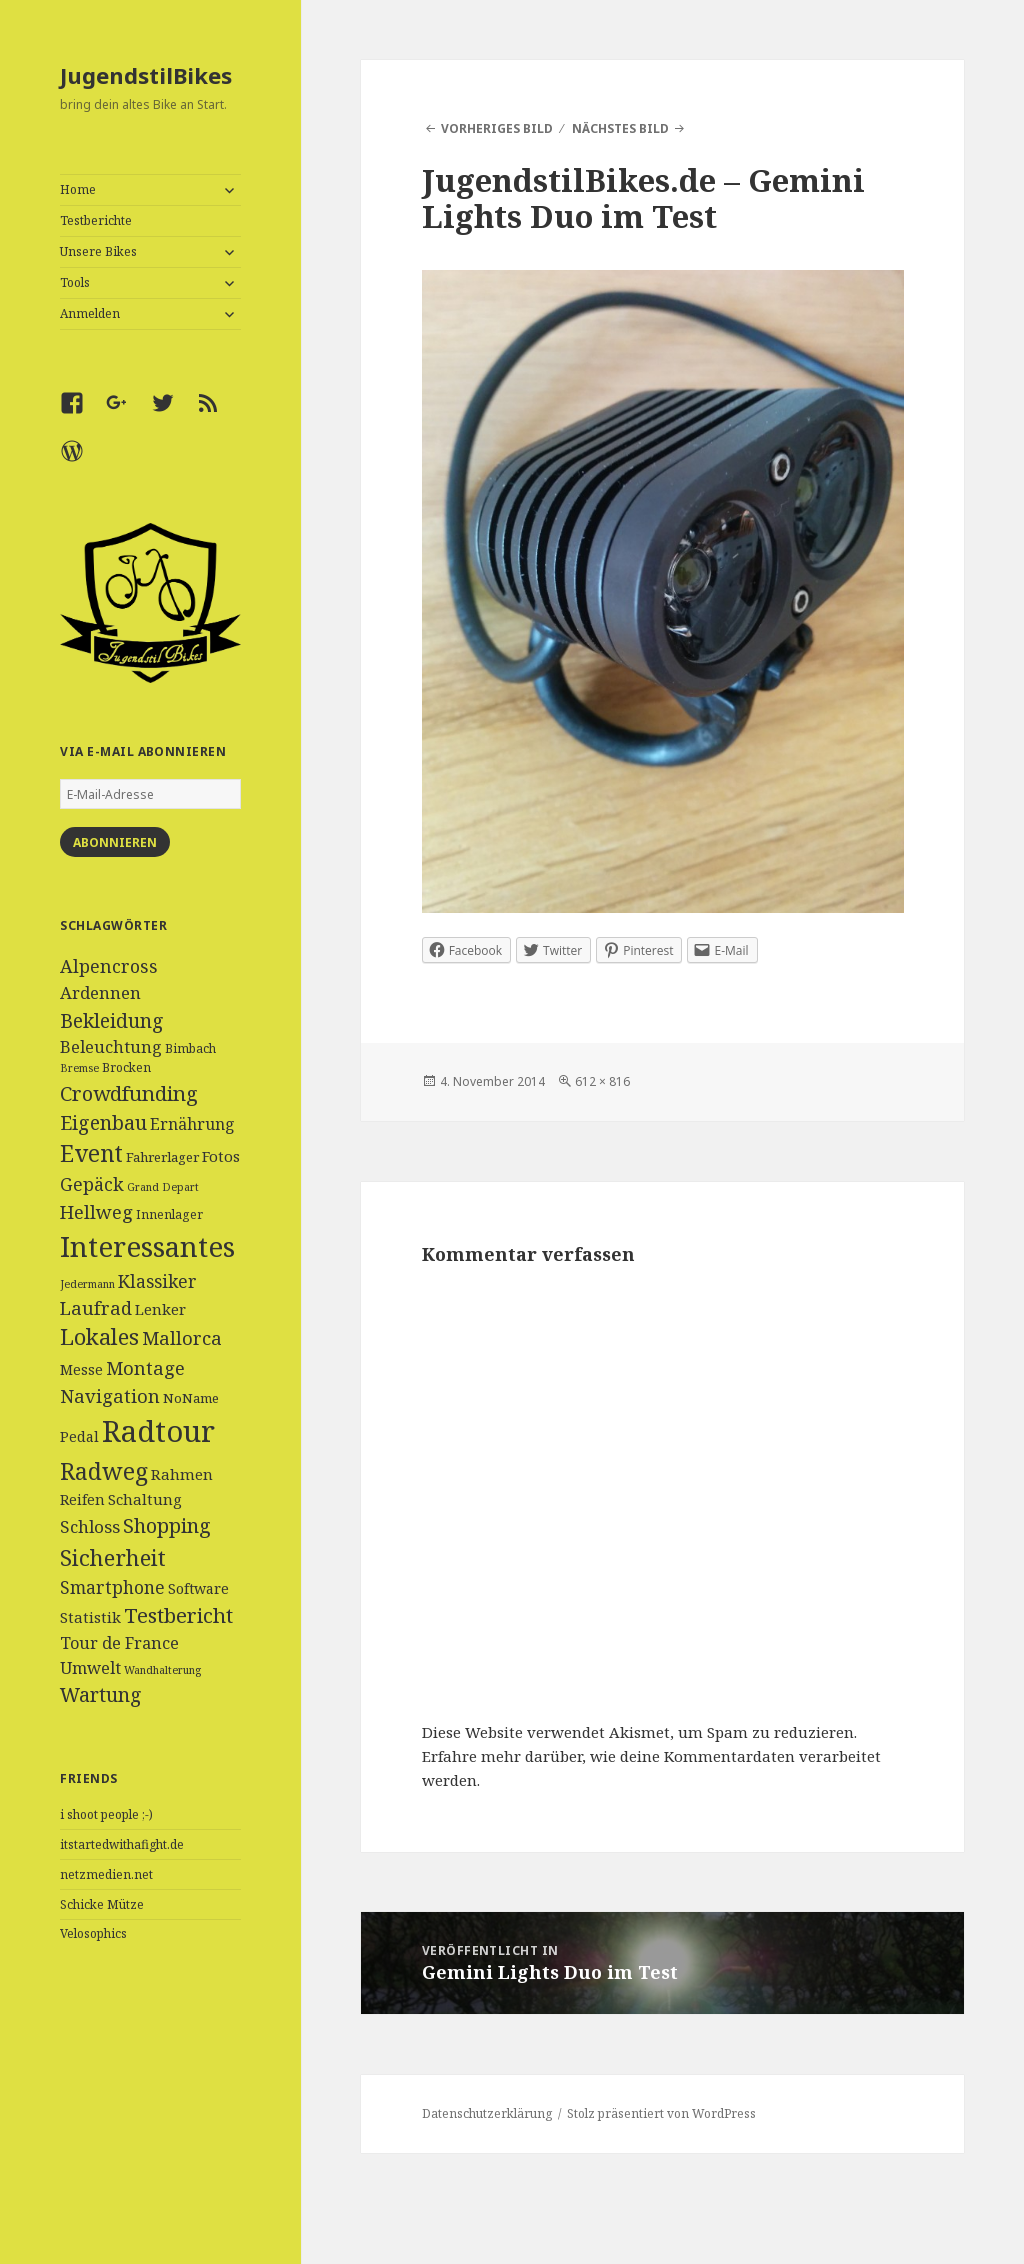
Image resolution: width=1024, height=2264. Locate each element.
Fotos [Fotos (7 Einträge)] (221, 1156)
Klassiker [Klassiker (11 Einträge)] (157, 1281)
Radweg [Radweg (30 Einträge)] (104, 1471)
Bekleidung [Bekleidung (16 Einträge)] (112, 1020)
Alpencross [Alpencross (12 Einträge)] (109, 966)
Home (78, 189)
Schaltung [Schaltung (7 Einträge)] (145, 1499)
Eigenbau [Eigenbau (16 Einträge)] (103, 1122)
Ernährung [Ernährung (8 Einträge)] (192, 1124)
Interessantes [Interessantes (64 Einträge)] (147, 1246)
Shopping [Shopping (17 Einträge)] (167, 1525)
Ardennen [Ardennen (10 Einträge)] (100, 992)
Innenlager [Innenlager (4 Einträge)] (169, 1214)
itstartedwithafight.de (122, 1844)
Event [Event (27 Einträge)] (91, 1153)
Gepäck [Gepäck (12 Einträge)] (92, 1184)
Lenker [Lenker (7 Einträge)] (160, 1309)
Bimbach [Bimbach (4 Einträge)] (190, 1048)
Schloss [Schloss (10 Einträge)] (90, 1526)
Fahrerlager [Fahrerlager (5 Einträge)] (162, 1157)
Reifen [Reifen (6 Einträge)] (82, 1499)
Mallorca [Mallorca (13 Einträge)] (182, 1337)
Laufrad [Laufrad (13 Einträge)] (96, 1307)
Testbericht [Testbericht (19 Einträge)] (178, 1615)
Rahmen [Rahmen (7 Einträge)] (182, 1474)
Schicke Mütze (102, 1904)
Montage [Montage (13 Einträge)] (145, 1367)
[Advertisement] (150, 2129)
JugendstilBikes (146, 75)
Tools (75, 282)
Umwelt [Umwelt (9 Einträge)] (90, 1668)
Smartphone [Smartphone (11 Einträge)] (112, 1587)
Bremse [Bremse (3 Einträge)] (79, 1068)
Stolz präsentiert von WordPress (661, 2113)
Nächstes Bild (620, 128)
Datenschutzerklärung (487, 2113)
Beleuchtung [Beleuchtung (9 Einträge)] (111, 1047)
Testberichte (96, 220)
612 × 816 (602, 1081)
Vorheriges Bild (497, 128)
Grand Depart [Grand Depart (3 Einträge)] (163, 1187)
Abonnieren (115, 842)
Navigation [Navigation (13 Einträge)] (110, 1395)
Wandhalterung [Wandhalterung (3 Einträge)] (162, 1670)
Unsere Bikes (98, 251)
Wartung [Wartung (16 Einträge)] (101, 1694)
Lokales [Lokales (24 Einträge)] (99, 1336)
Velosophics (93, 1933)
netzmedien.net (106, 1874)
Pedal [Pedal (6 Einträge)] (79, 1436)
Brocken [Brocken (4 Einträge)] (126, 1067)
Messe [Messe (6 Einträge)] (81, 1369)
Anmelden (90, 313)
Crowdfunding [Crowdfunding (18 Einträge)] (129, 1093)
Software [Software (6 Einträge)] (198, 1588)
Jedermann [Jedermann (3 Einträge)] (87, 1284)
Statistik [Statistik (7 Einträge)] (90, 1617)
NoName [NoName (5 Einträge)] (191, 1398)
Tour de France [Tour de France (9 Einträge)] (119, 1643)
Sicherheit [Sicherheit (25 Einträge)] (113, 1557)
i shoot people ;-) (106, 1814)
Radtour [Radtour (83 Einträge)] (158, 1431)
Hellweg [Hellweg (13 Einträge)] (96, 1211)
